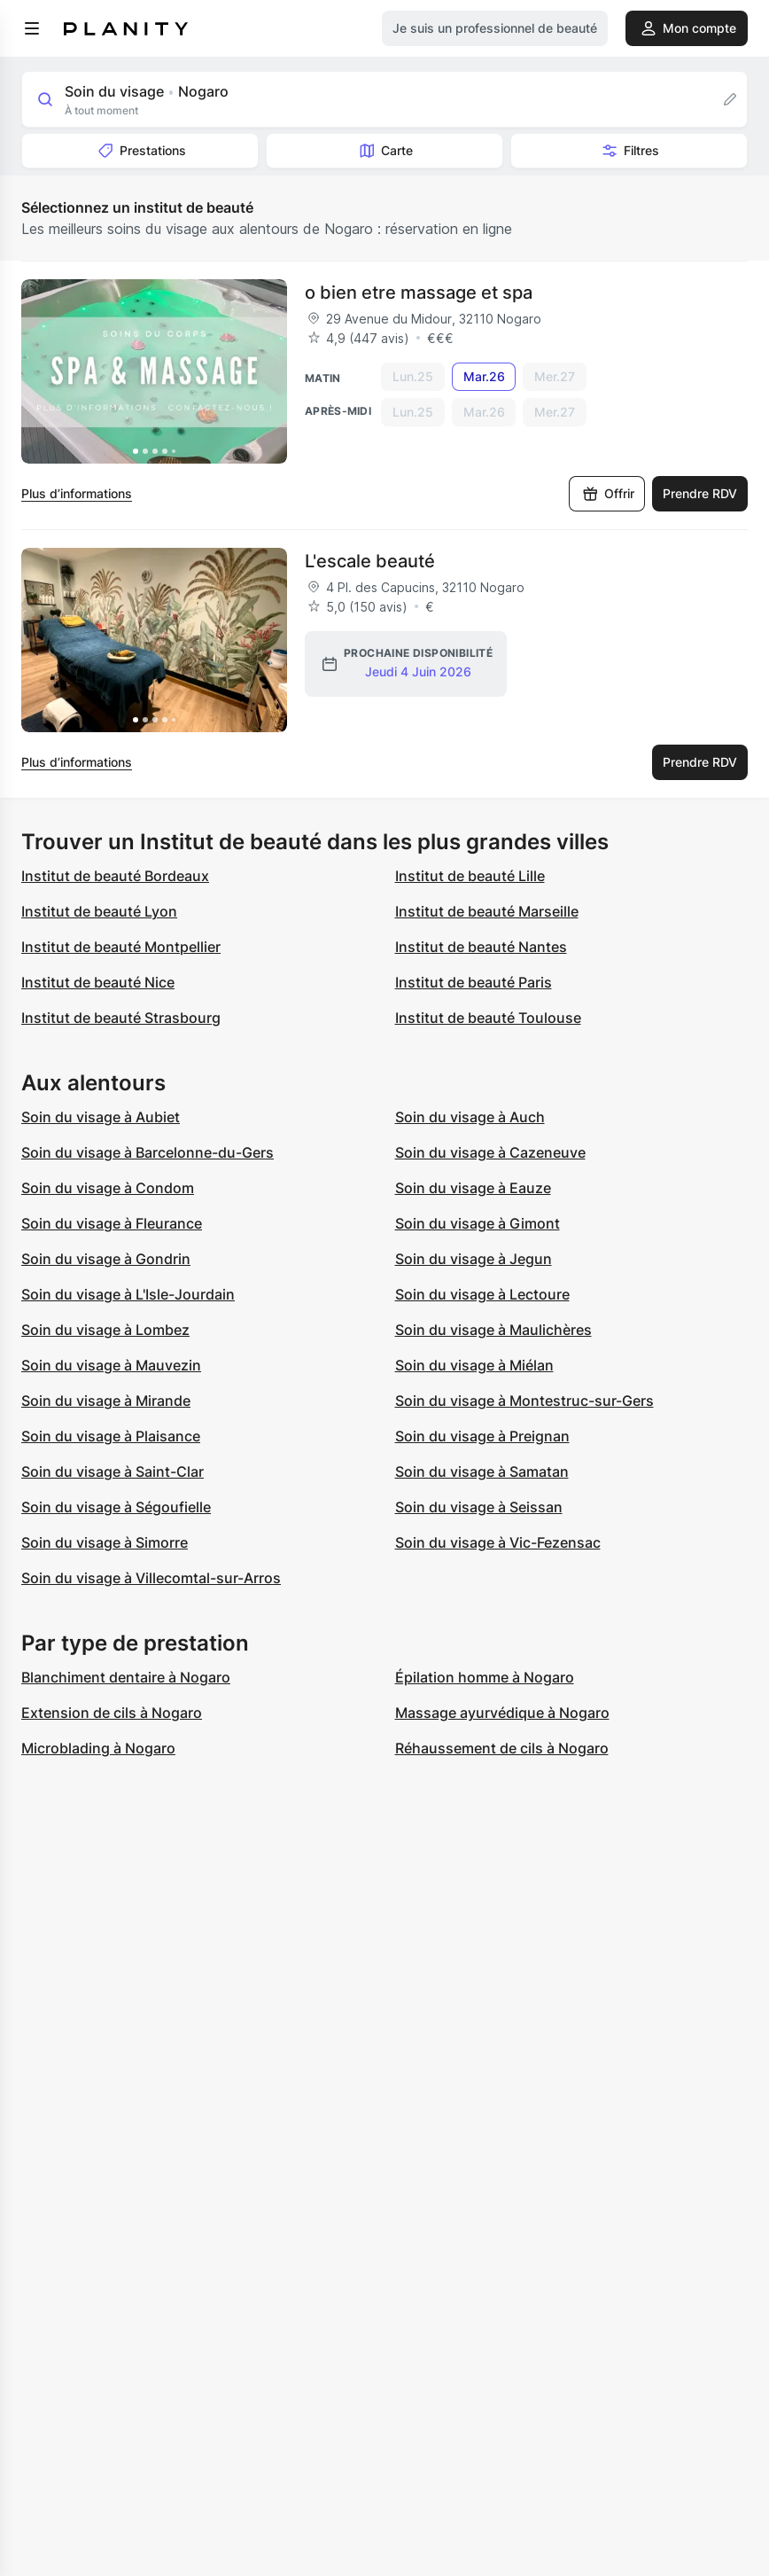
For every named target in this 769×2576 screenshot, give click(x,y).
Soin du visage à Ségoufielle (116, 1507)
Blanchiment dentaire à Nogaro (125, 1677)
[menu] (32, 28)
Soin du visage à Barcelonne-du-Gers (147, 1152)
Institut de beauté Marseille (487, 911)
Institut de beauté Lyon (99, 911)
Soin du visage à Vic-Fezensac (498, 1542)
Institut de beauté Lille (470, 876)
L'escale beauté (370, 561)
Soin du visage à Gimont (477, 1223)
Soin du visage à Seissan (479, 1507)
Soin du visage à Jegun (473, 1259)
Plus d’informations (76, 493)
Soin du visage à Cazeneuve (490, 1152)
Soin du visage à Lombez (105, 1330)
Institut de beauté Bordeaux (115, 876)
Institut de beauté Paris (473, 982)
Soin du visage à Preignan (482, 1436)
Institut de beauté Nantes (481, 947)
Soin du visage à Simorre (104, 1542)
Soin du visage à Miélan (474, 1365)
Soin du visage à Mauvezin (111, 1365)
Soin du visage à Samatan (482, 1471)
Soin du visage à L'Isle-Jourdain (128, 1294)
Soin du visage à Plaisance (110, 1436)
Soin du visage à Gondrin (105, 1259)
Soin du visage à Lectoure (482, 1294)
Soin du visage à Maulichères (493, 1330)
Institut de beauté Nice (98, 982)
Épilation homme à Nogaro (484, 1677)
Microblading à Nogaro (98, 1748)
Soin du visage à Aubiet (100, 1117)
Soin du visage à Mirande (105, 1400)
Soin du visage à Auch (470, 1117)
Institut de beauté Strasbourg (121, 1017)
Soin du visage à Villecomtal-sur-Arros (151, 1578)
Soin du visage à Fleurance (111, 1223)
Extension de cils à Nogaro (111, 1712)
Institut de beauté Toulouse (488, 1017)
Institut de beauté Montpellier (121, 947)
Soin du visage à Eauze (473, 1188)
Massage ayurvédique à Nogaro (502, 1712)
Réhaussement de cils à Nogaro (502, 1748)
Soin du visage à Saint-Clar (112, 1471)
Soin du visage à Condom (107, 1188)
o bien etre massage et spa (418, 292)
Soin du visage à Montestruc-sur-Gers (524, 1400)
